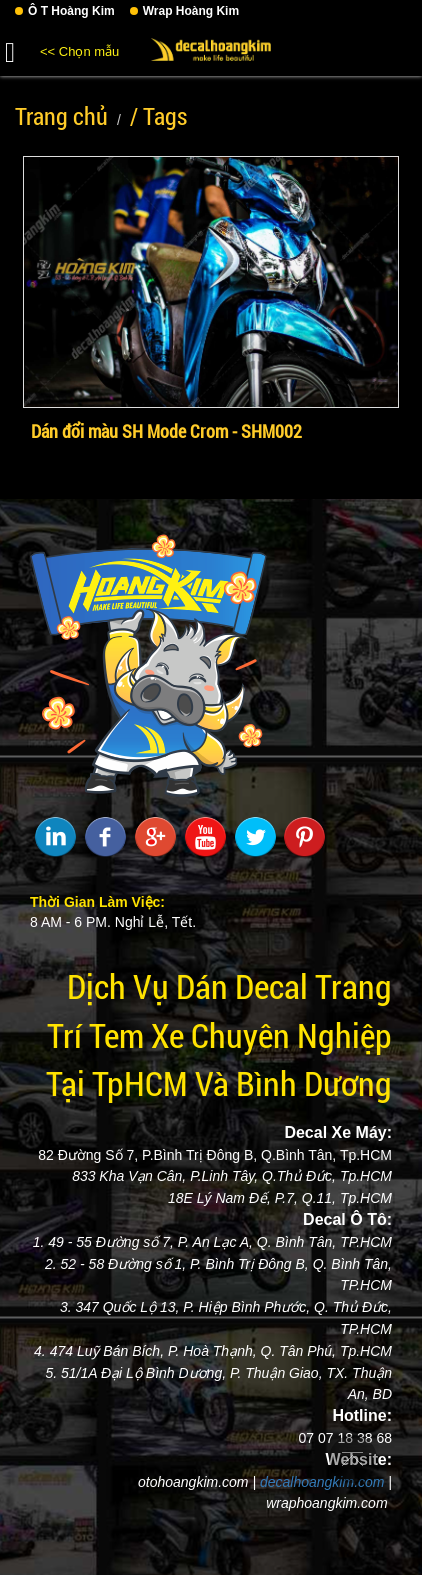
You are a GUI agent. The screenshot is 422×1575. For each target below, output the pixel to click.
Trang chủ (61, 116)
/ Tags (158, 116)
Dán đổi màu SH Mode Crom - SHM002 (166, 431)
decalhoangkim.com (322, 1482)
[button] (10, 49)
